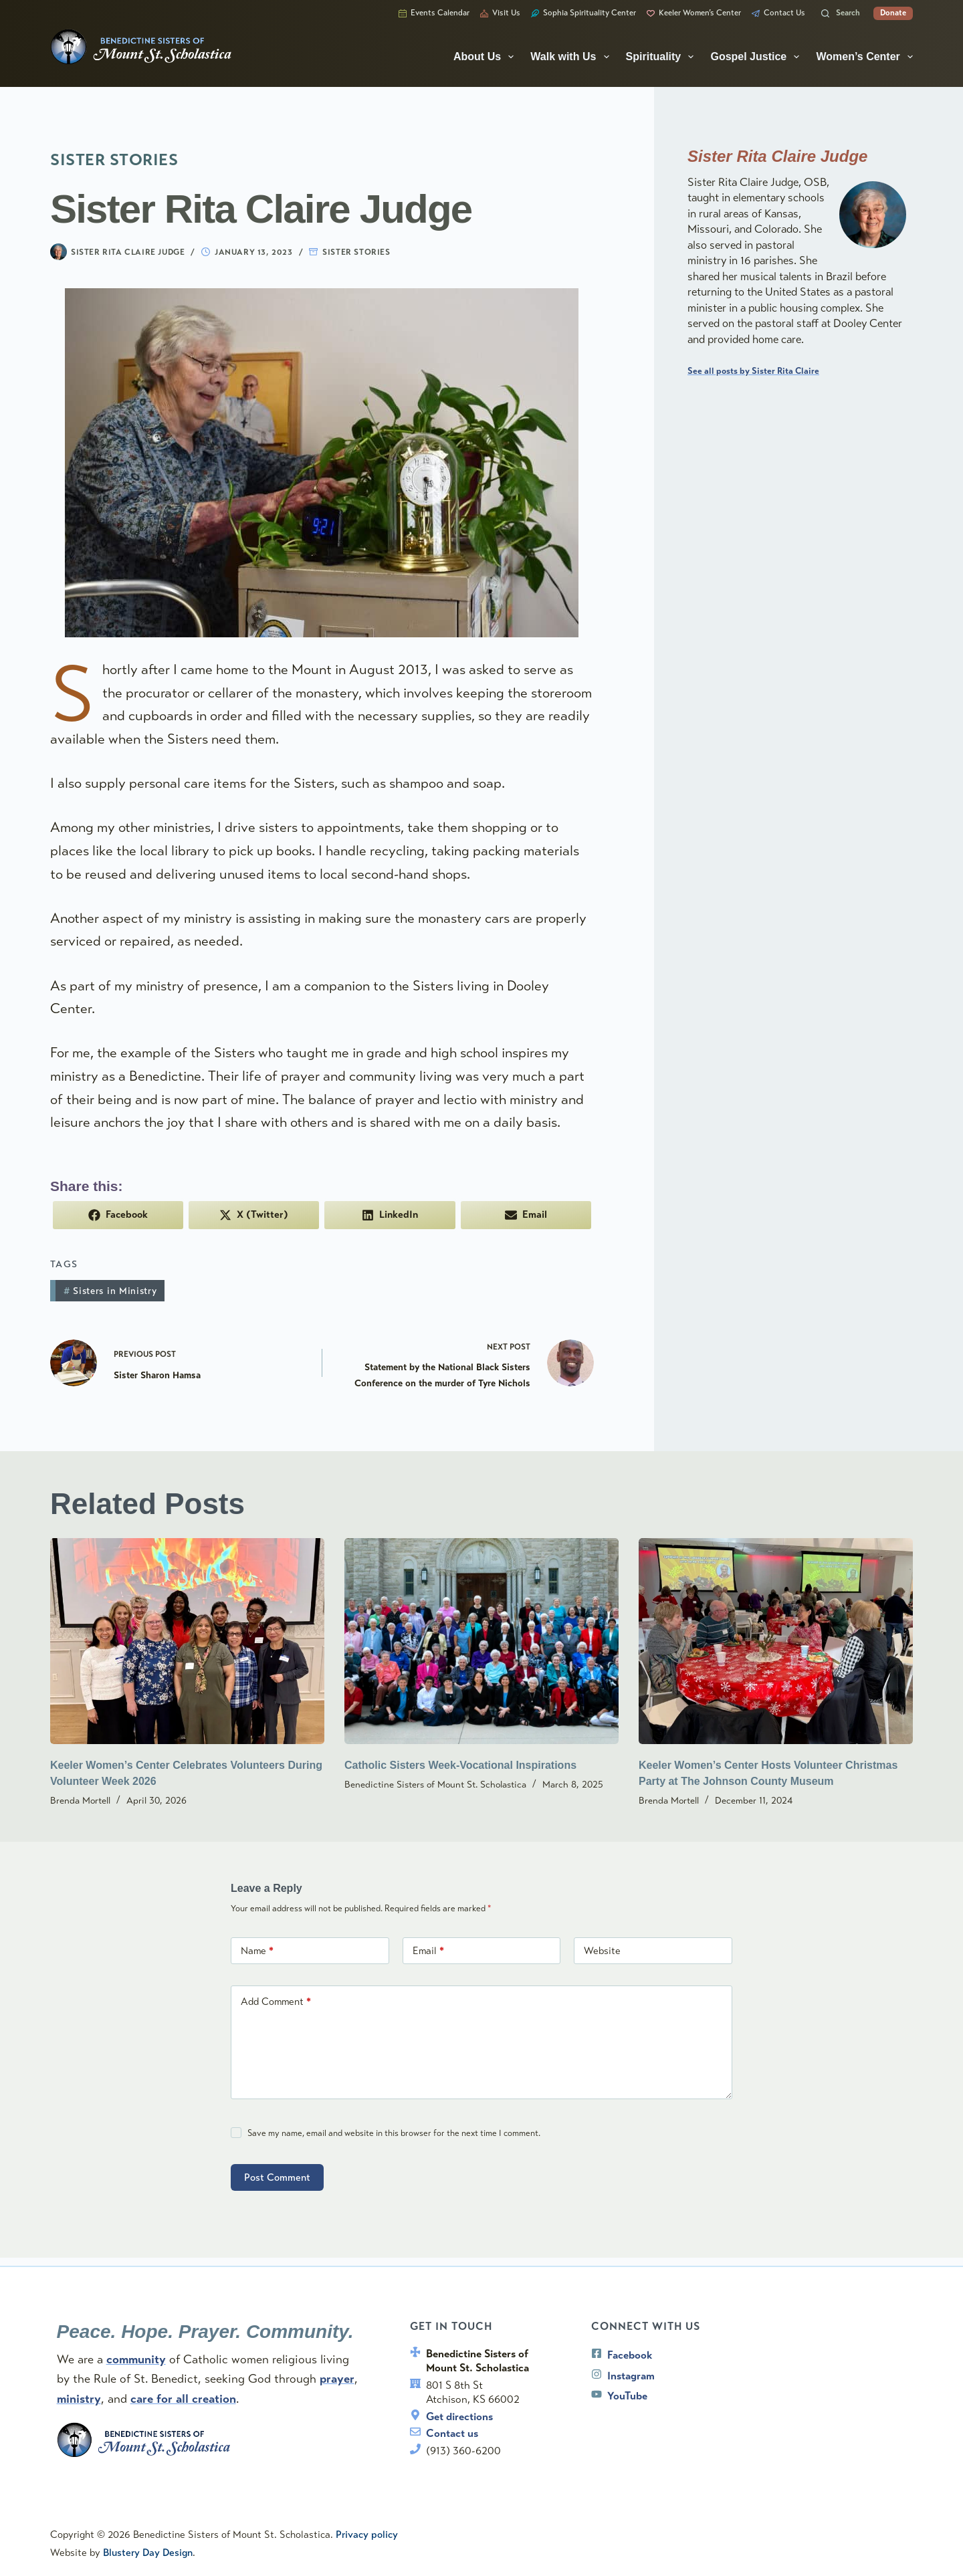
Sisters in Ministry (110, 1291)
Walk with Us (572, 57)
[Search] (841, 13)
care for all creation (184, 2394)
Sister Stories (356, 252)
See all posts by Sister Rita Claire (753, 371)
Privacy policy (367, 2535)
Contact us (454, 2432)
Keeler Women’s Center (694, 12)
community (137, 2354)
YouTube (629, 2394)
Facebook (631, 2353)
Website (602, 1952)
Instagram (632, 2374)
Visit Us (500, 12)
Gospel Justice (757, 57)
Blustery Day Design (148, 2553)
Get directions (461, 2414)
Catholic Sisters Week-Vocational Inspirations (460, 1766)
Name (257, 1952)
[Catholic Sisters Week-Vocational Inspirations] (481, 1642)
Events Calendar (434, 12)
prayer (338, 2374)
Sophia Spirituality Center (583, 12)
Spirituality (663, 57)
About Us (486, 57)
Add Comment (276, 2003)
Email (428, 1952)
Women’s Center (864, 57)
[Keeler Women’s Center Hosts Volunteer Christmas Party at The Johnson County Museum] (776, 1642)
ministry (80, 2394)
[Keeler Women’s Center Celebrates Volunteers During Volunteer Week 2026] (187, 1642)
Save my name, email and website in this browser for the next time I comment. (393, 2134)
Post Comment (277, 2179)
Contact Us (778, 12)
